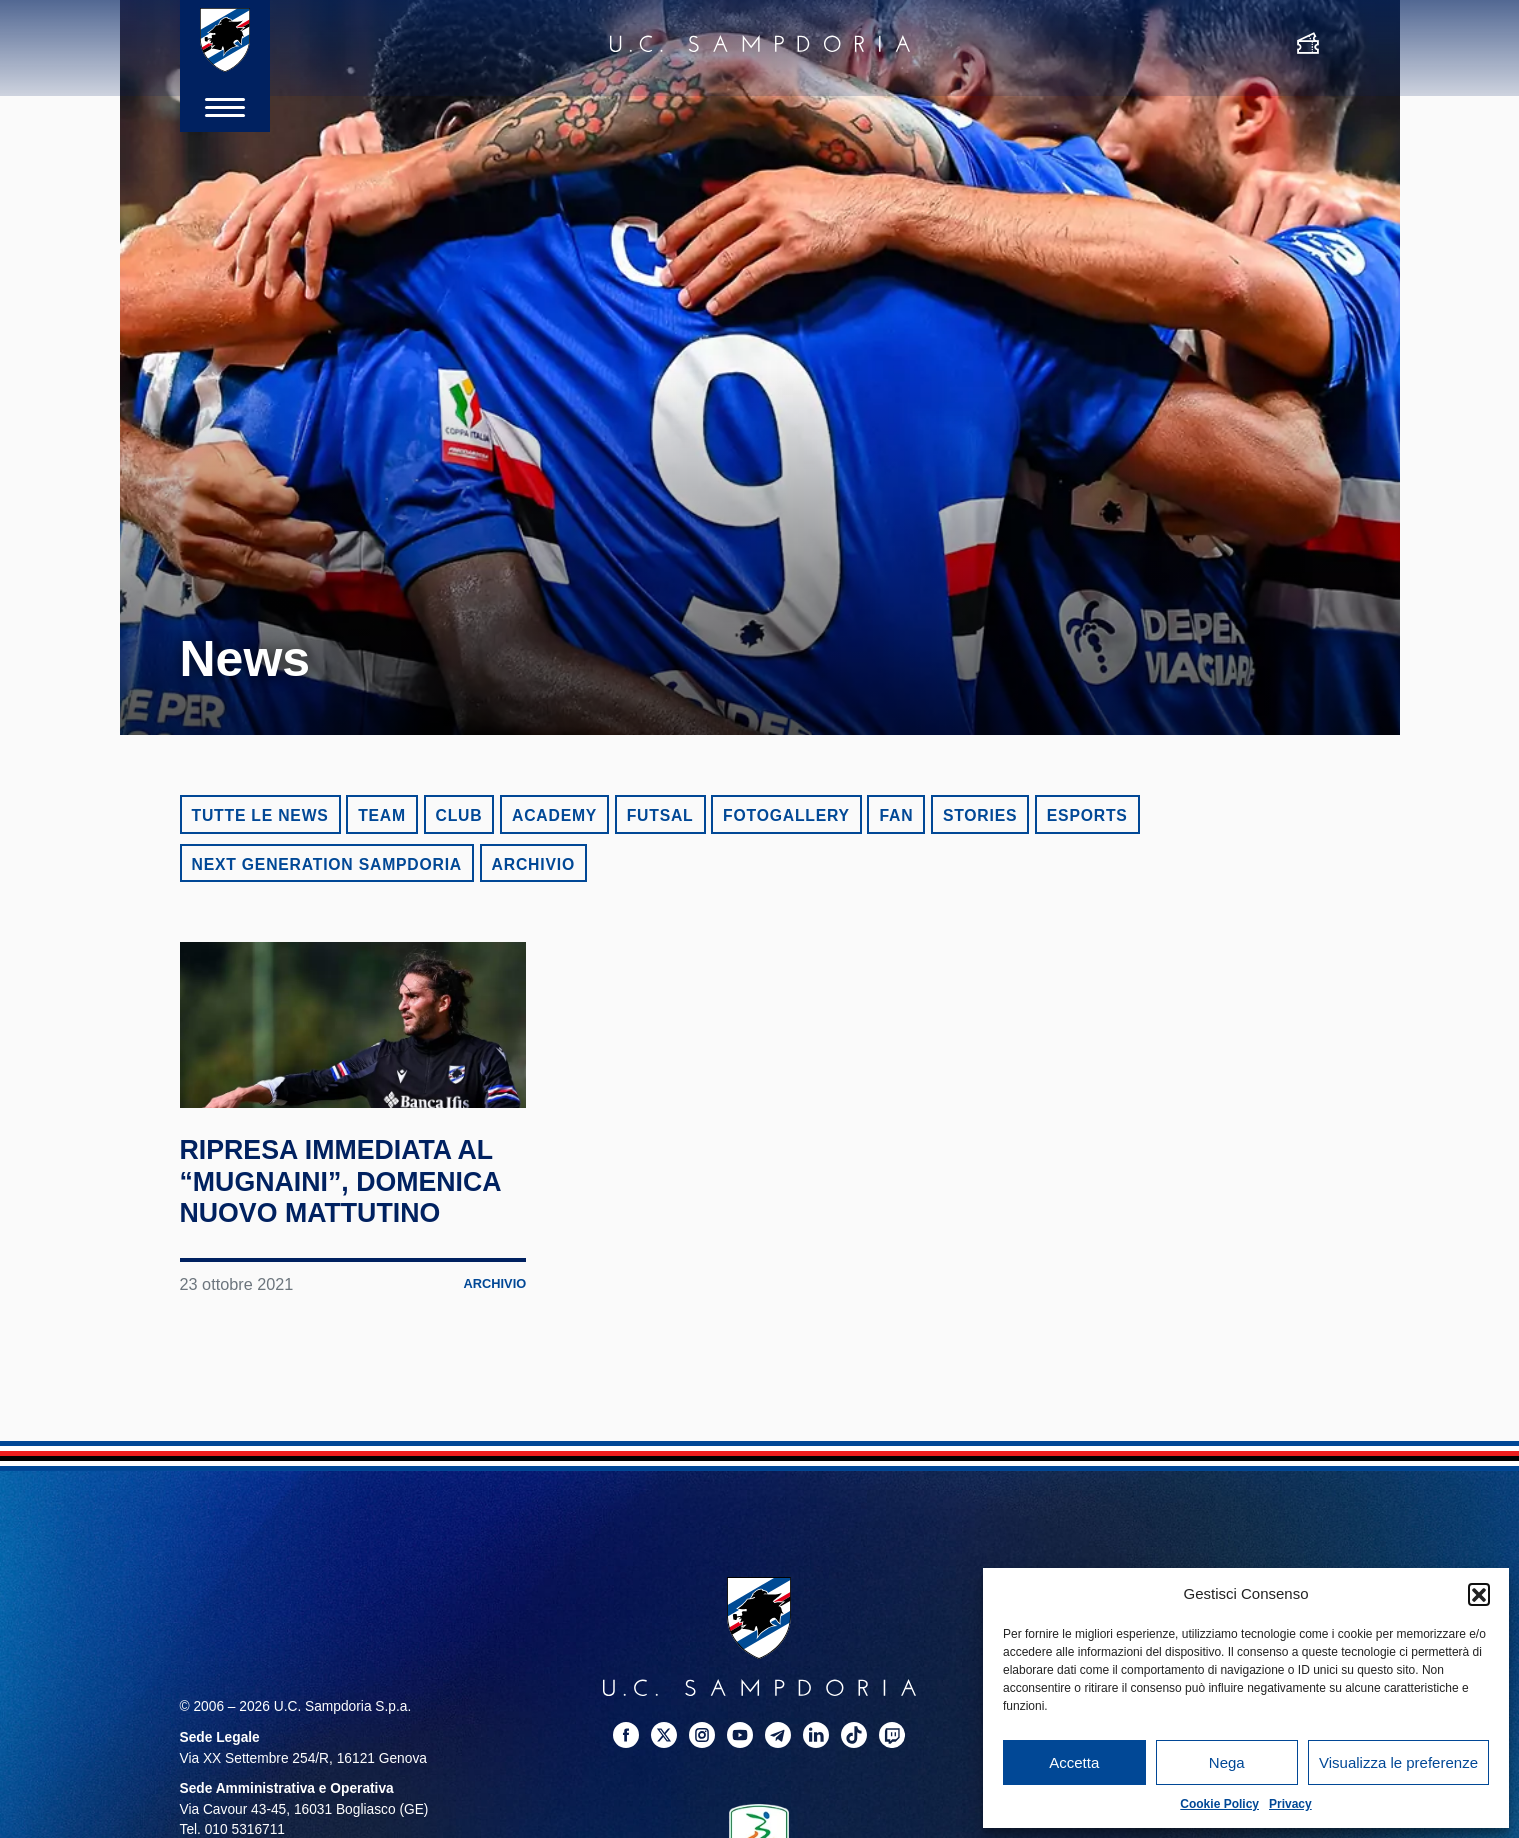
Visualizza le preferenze (1398, 1762)
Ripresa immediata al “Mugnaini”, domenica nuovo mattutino (332, 1246)
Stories (980, 815)
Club (459, 815)
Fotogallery (786, 815)
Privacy (1290, 1804)
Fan (896, 815)
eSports (1087, 815)
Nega (1227, 1762)
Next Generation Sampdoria (327, 864)
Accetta (1074, 1762)
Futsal (660, 815)
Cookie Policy (1219, 1804)
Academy (554, 815)
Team (382, 815)
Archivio (533, 864)
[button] (1479, 1594)
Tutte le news (260, 815)
